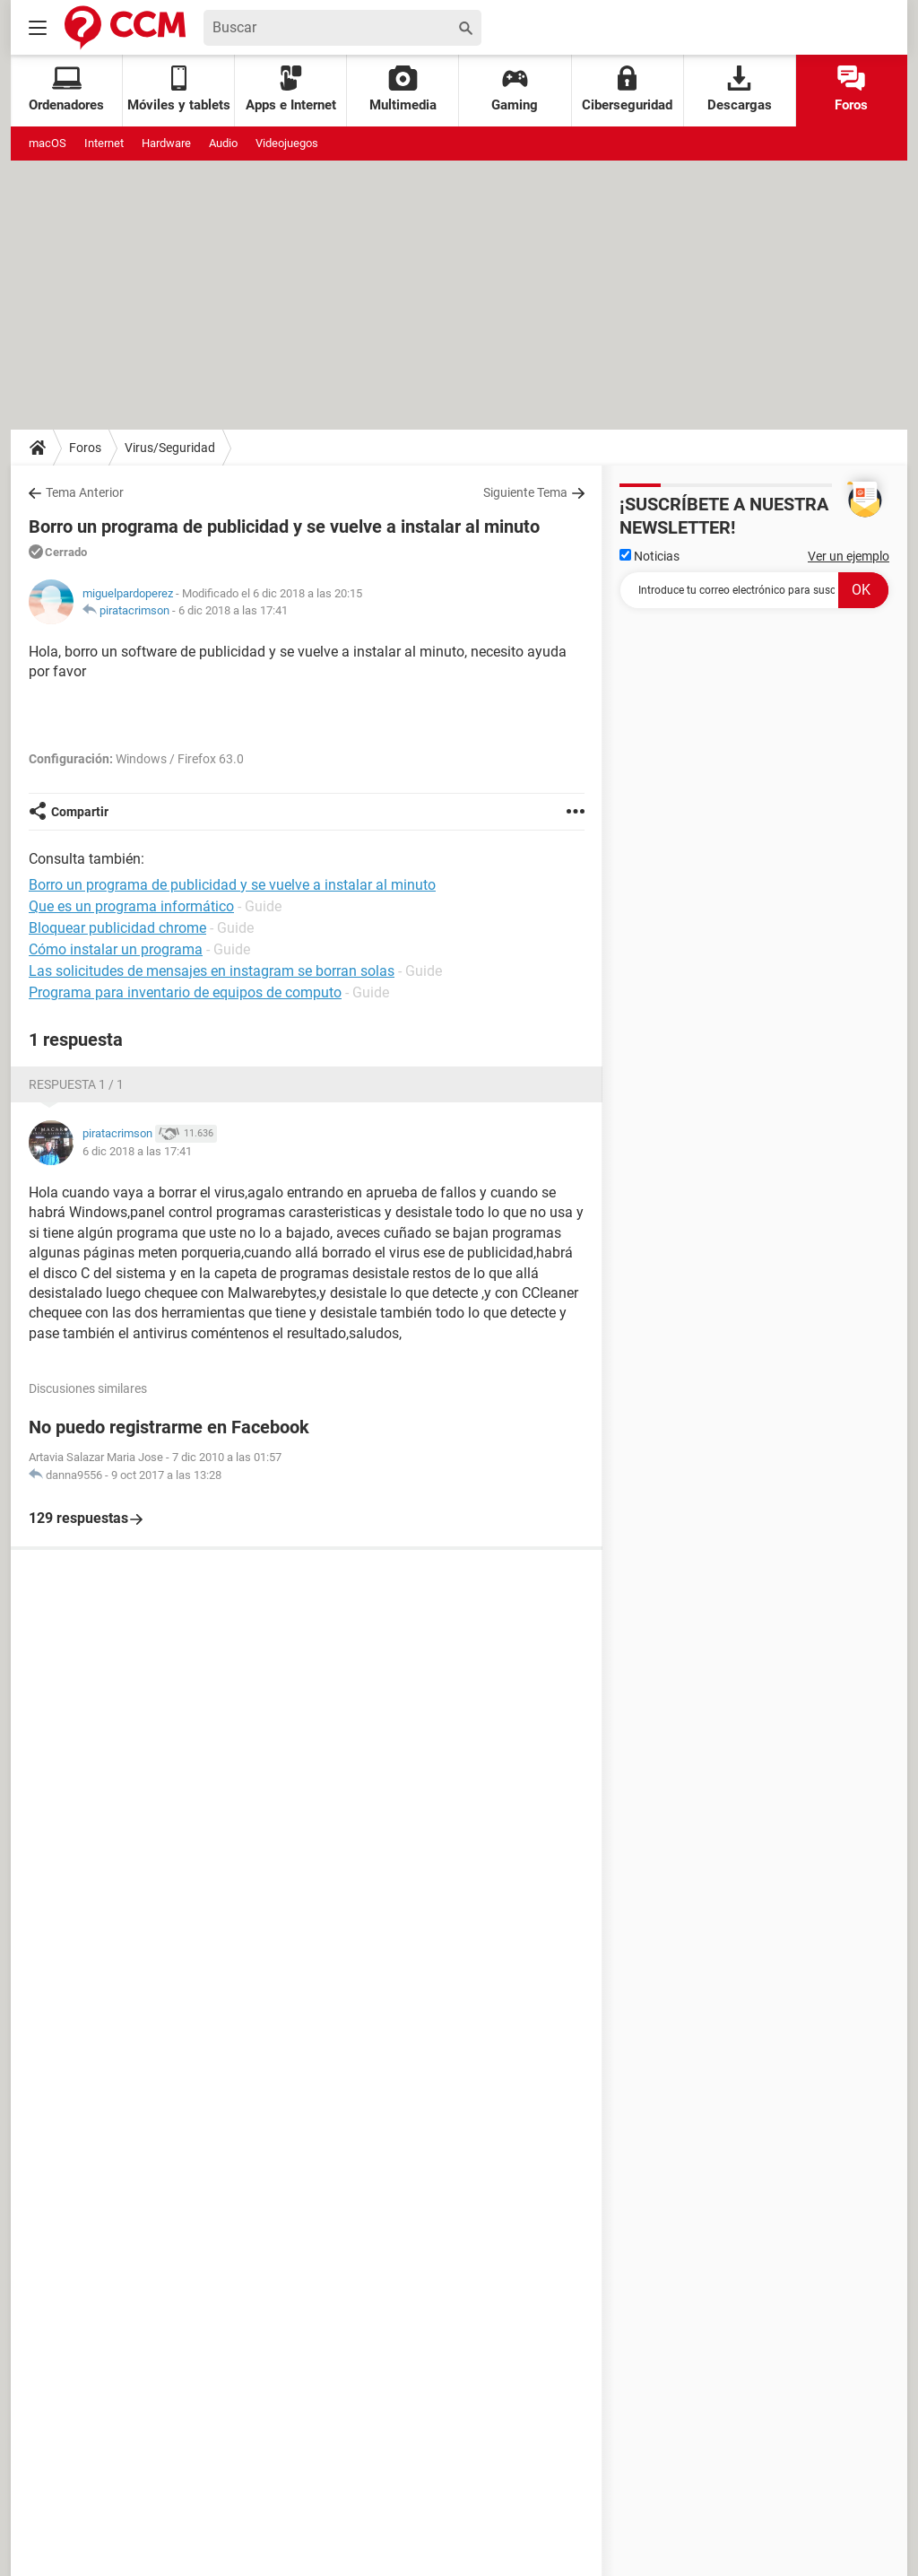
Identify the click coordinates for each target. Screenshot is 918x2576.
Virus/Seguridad (170, 447)
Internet (104, 143)
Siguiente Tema (525, 492)
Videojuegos (286, 143)
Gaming (514, 89)
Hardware (166, 143)
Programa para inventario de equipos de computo (185, 992)
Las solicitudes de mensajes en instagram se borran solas (211, 970)
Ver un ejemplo (848, 556)
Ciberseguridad (627, 89)
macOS (47, 143)
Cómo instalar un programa (116, 949)
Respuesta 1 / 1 (76, 1084)
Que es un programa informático (131, 906)
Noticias (649, 556)
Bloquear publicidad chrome (117, 927)
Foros (851, 89)
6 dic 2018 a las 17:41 (233, 610)
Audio (223, 143)
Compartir (79, 812)
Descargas (739, 89)
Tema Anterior (85, 492)
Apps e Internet (291, 89)
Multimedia (403, 89)
